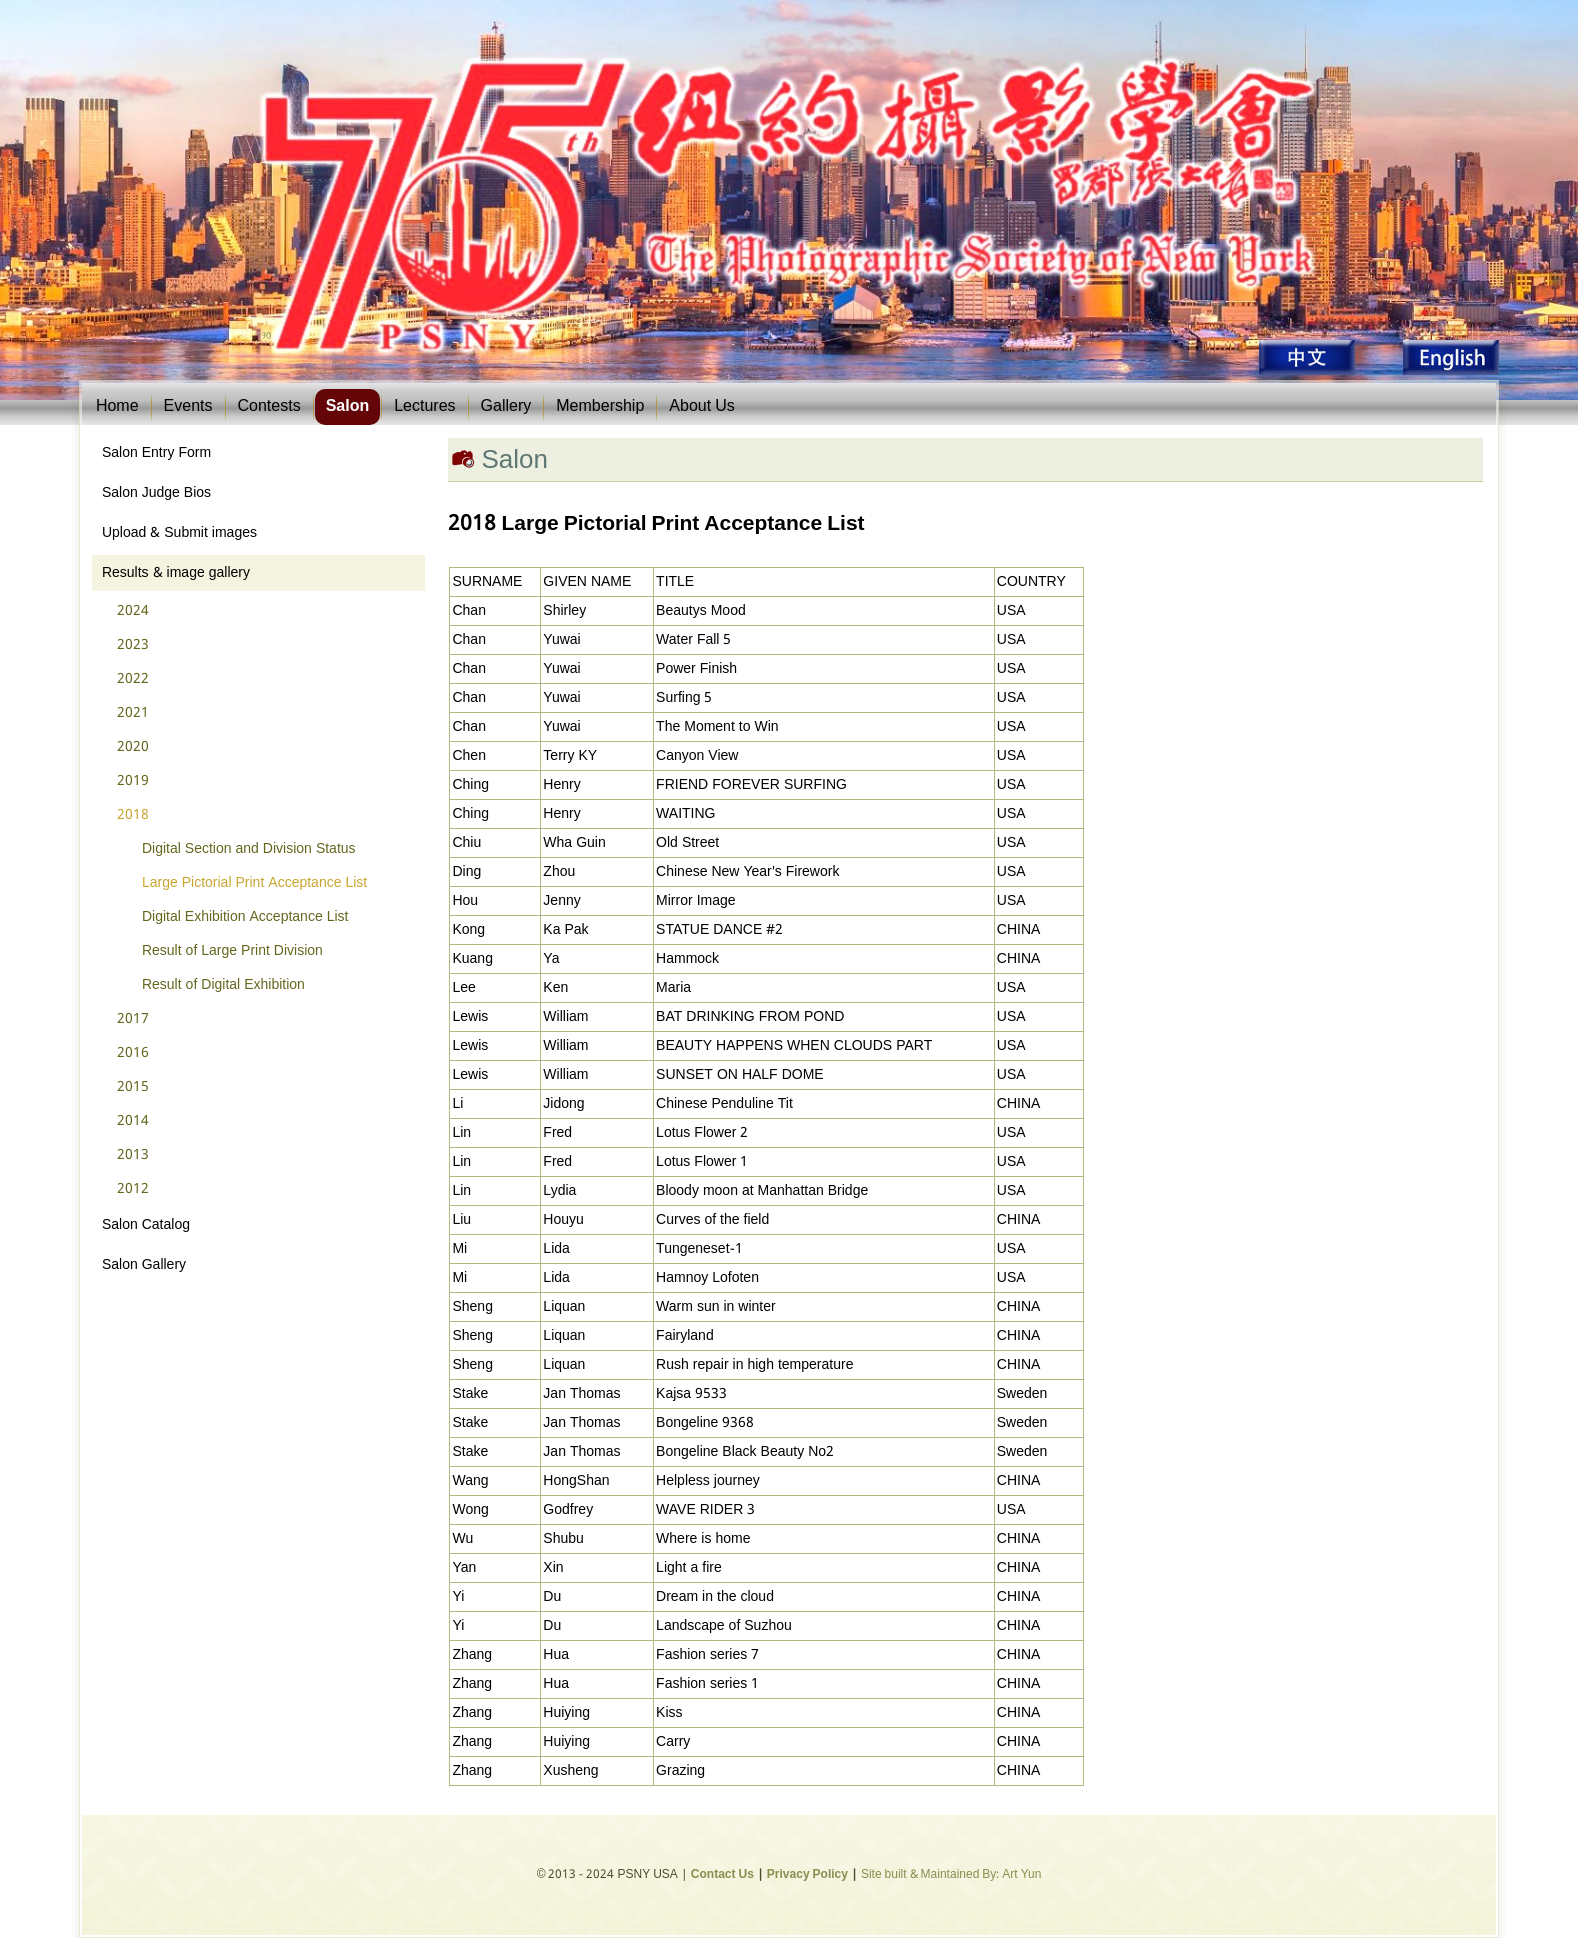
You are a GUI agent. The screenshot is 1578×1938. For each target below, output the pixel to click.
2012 (133, 1189)
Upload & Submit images (179, 533)
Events (188, 406)
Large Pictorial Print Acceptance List (254, 883)
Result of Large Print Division (232, 951)
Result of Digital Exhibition (223, 985)
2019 (133, 781)
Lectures (424, 406)
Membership (600, 406)
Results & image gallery (176, 573)
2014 (133, 1121)
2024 (133, 611)
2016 (133, 1053)
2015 (133, 1087)
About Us (701, 406)
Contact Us (722, 1875)
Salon (348, 406)
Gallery (506, 406)
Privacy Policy (807, 1875)
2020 (133, 747)
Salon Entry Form (156, 453)
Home (117, 406)
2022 (133, 679)
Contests (269, 406)
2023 (133, 645)
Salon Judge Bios (156, 493)
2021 (133, 713)
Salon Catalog (146, 1225)
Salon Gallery (144, 1265)
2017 (133, 1019)
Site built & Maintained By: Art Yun (951, 1875)
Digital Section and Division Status (249, 849)
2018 (133, 815)
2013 (133, 1155)
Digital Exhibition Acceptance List (245, 917)
